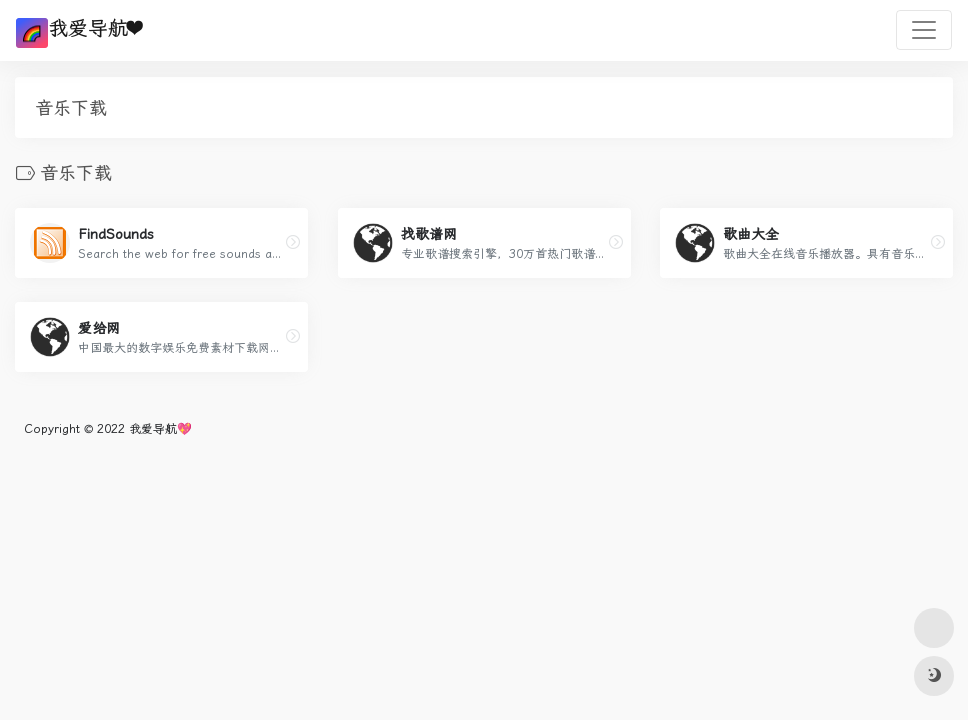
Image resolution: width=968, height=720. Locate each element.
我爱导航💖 (160, 429)
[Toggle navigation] (924, 30)
